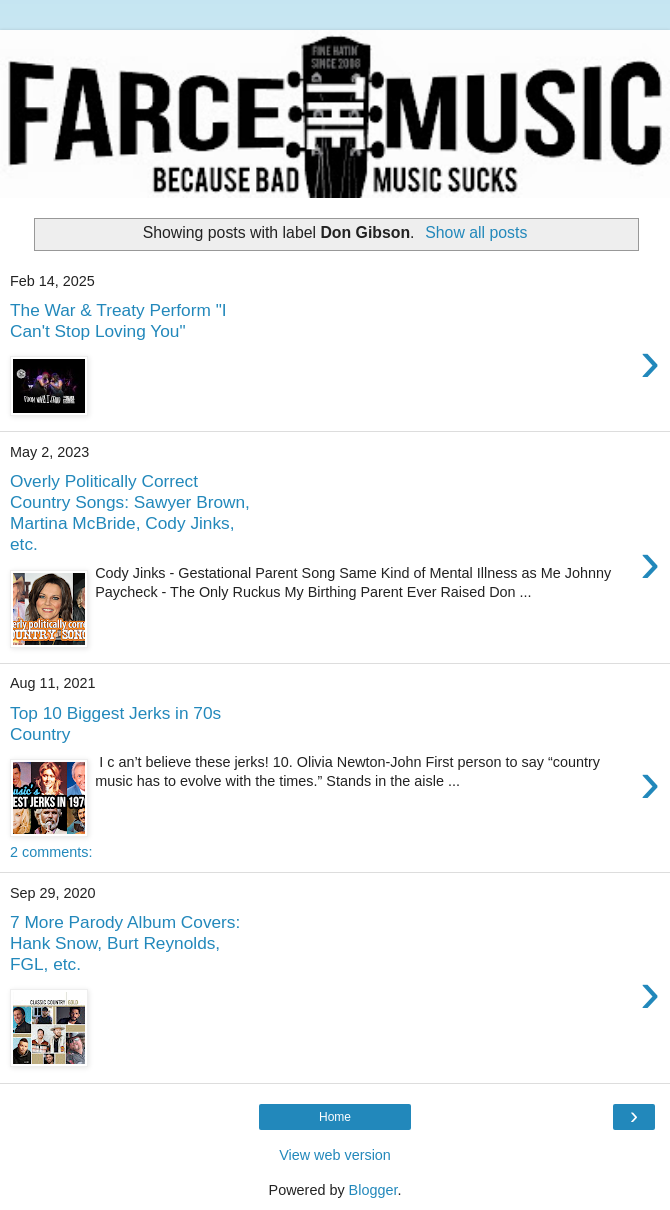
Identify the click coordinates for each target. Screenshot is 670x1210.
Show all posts (476, 232)
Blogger (373, 1190)
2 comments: (51, 852)
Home (335, 1117)
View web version (335, 1155)
